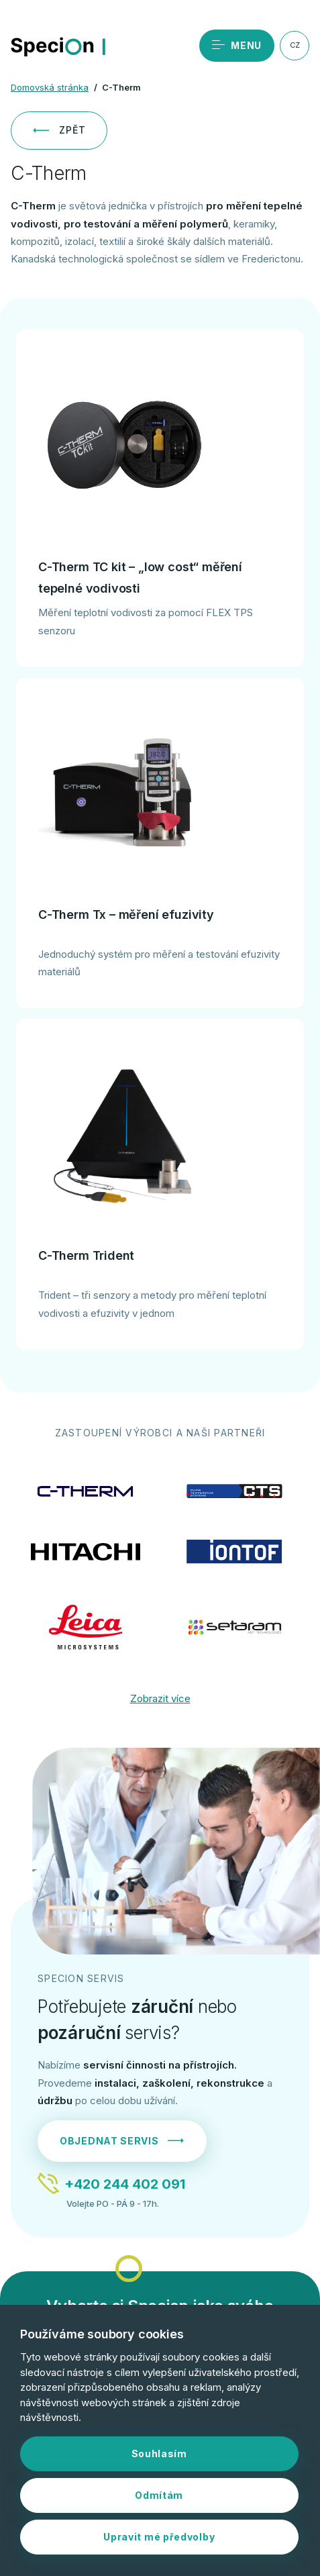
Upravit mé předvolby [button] (159, 2536)
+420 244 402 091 (124, 2184)
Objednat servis (122, 2140)
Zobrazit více (160, 1698)
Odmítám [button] (159, 2495)
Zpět (59, 130)
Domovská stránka (50, 87)
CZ (295, 45)
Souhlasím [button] (159, 2453)
